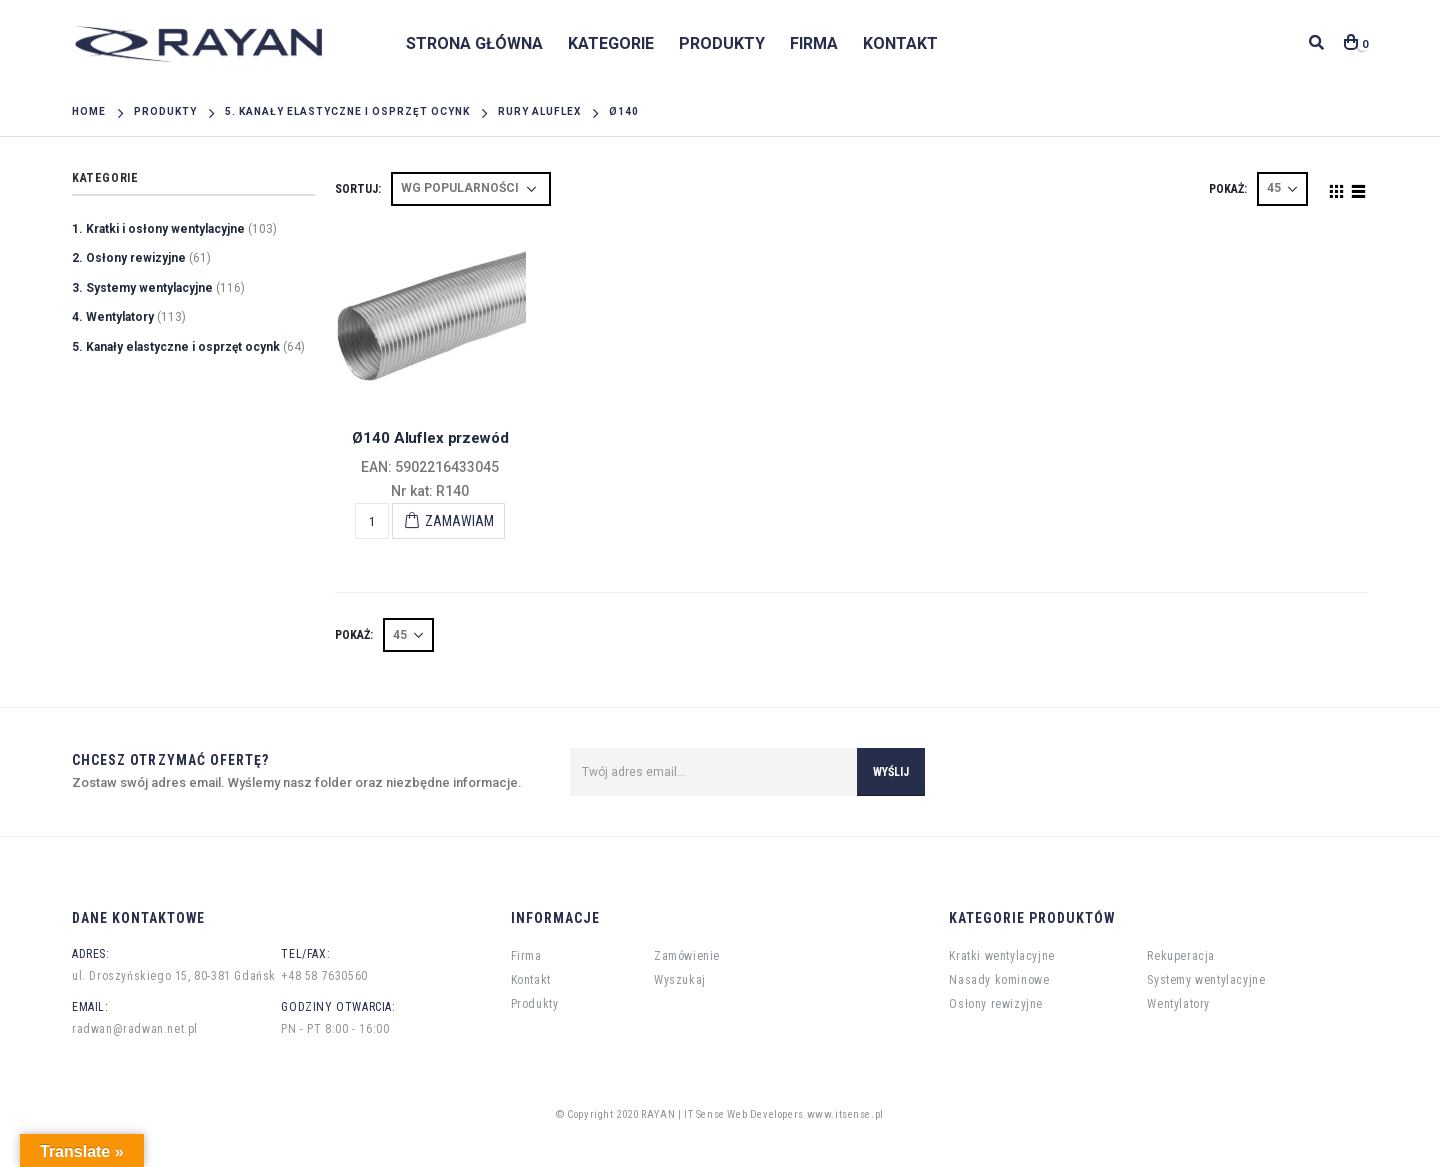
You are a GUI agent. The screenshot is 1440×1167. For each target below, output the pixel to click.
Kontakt (900, 43)
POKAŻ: (1228, 189)
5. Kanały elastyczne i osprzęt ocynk (176, 347)
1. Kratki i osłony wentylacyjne (158, 229)
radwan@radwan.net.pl (135, 1029)
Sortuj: (358, 189)
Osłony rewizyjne (996, 1004)
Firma (814, 43)
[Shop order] (471, 189)
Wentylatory (1178, 1004)
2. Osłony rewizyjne (129, 258)
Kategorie (611, 43)
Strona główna (474, 43)
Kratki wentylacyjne (1001, 956)
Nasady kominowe (999, 980)
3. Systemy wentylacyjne (142, 288)
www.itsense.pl (845, 1114)
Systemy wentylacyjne (1206, 980)
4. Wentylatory (113, 317)
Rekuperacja (1181, 956)
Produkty (722, 43)
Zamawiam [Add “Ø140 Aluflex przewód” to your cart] (459, 521)
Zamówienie (687, 956)
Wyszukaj (680, 980)
